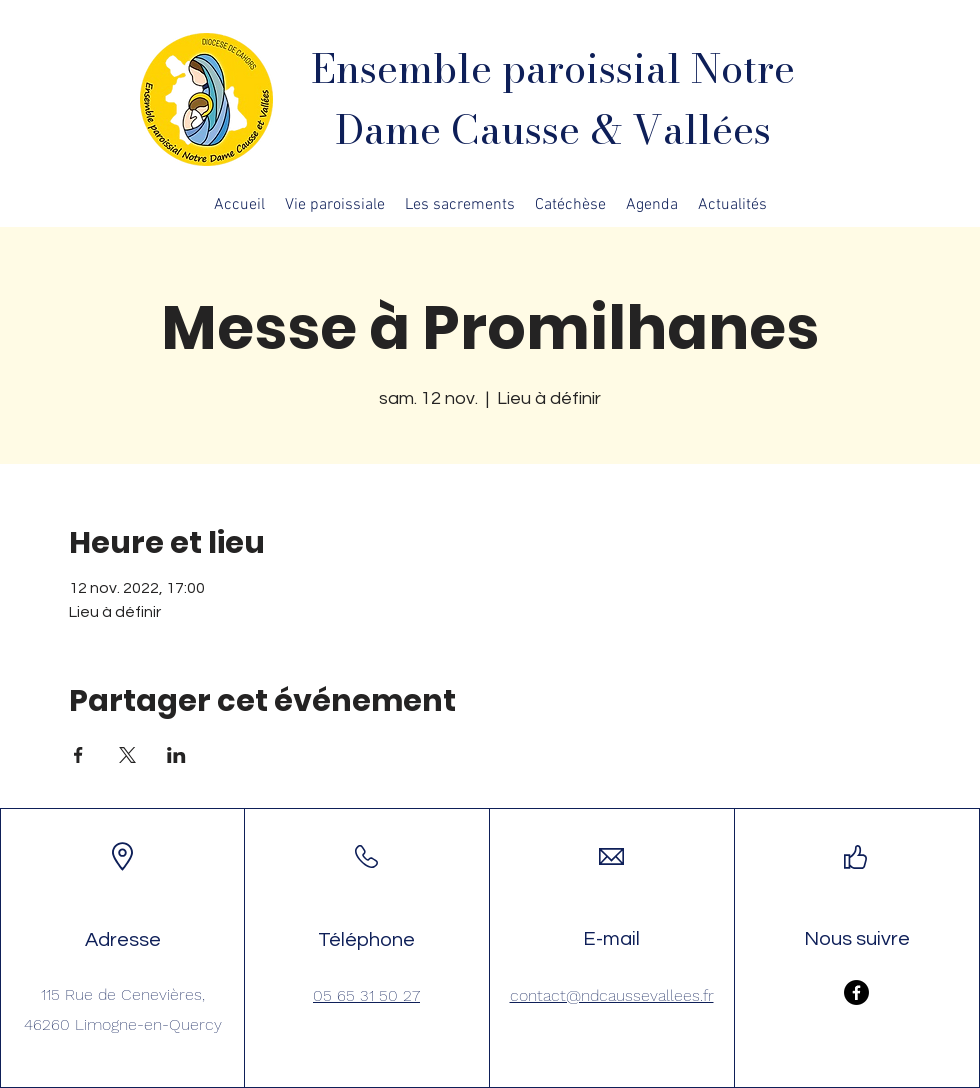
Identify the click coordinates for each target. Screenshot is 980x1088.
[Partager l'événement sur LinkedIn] (176, 755)
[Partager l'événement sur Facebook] (78, 755)
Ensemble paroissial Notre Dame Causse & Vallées (553, 99)
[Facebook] (856, 992)
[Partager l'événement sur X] (127, 755)
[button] (335, 205)
